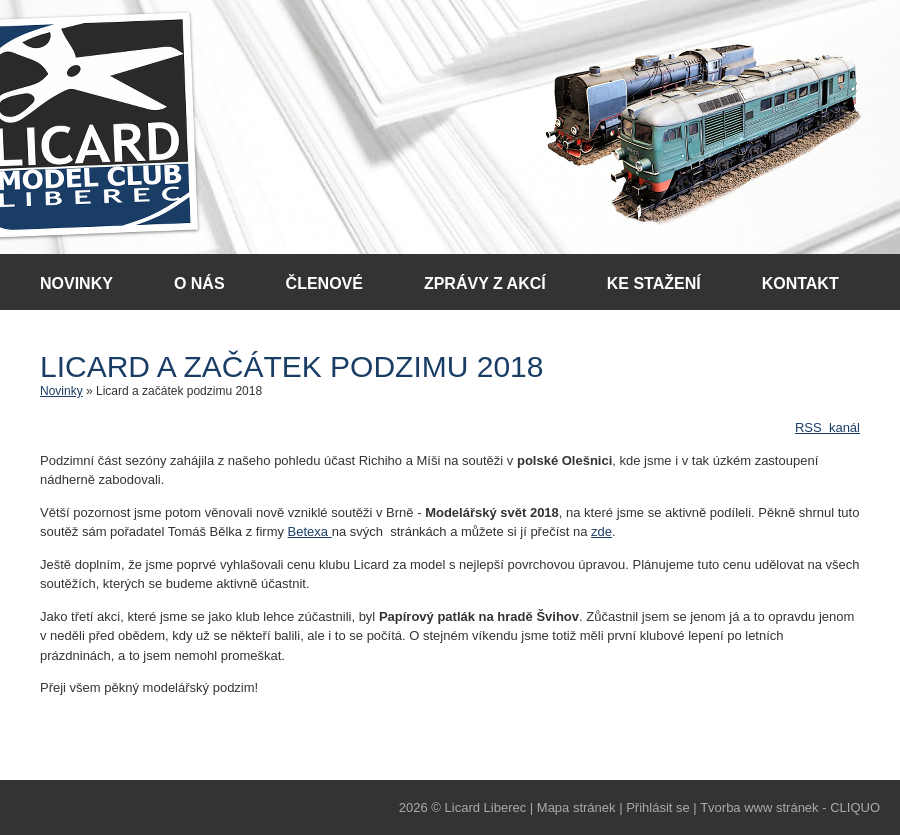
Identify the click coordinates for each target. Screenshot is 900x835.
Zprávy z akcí (485, 283)
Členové (324, 283)
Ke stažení (654, 283)
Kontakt (800, 283)
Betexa (310, 531)
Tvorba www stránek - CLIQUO (790, 807)
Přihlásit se (658, 807)
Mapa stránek (576, 807)
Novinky (76, 283)
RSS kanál (827, 427)
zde (601, 531)
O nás (199, 283)
